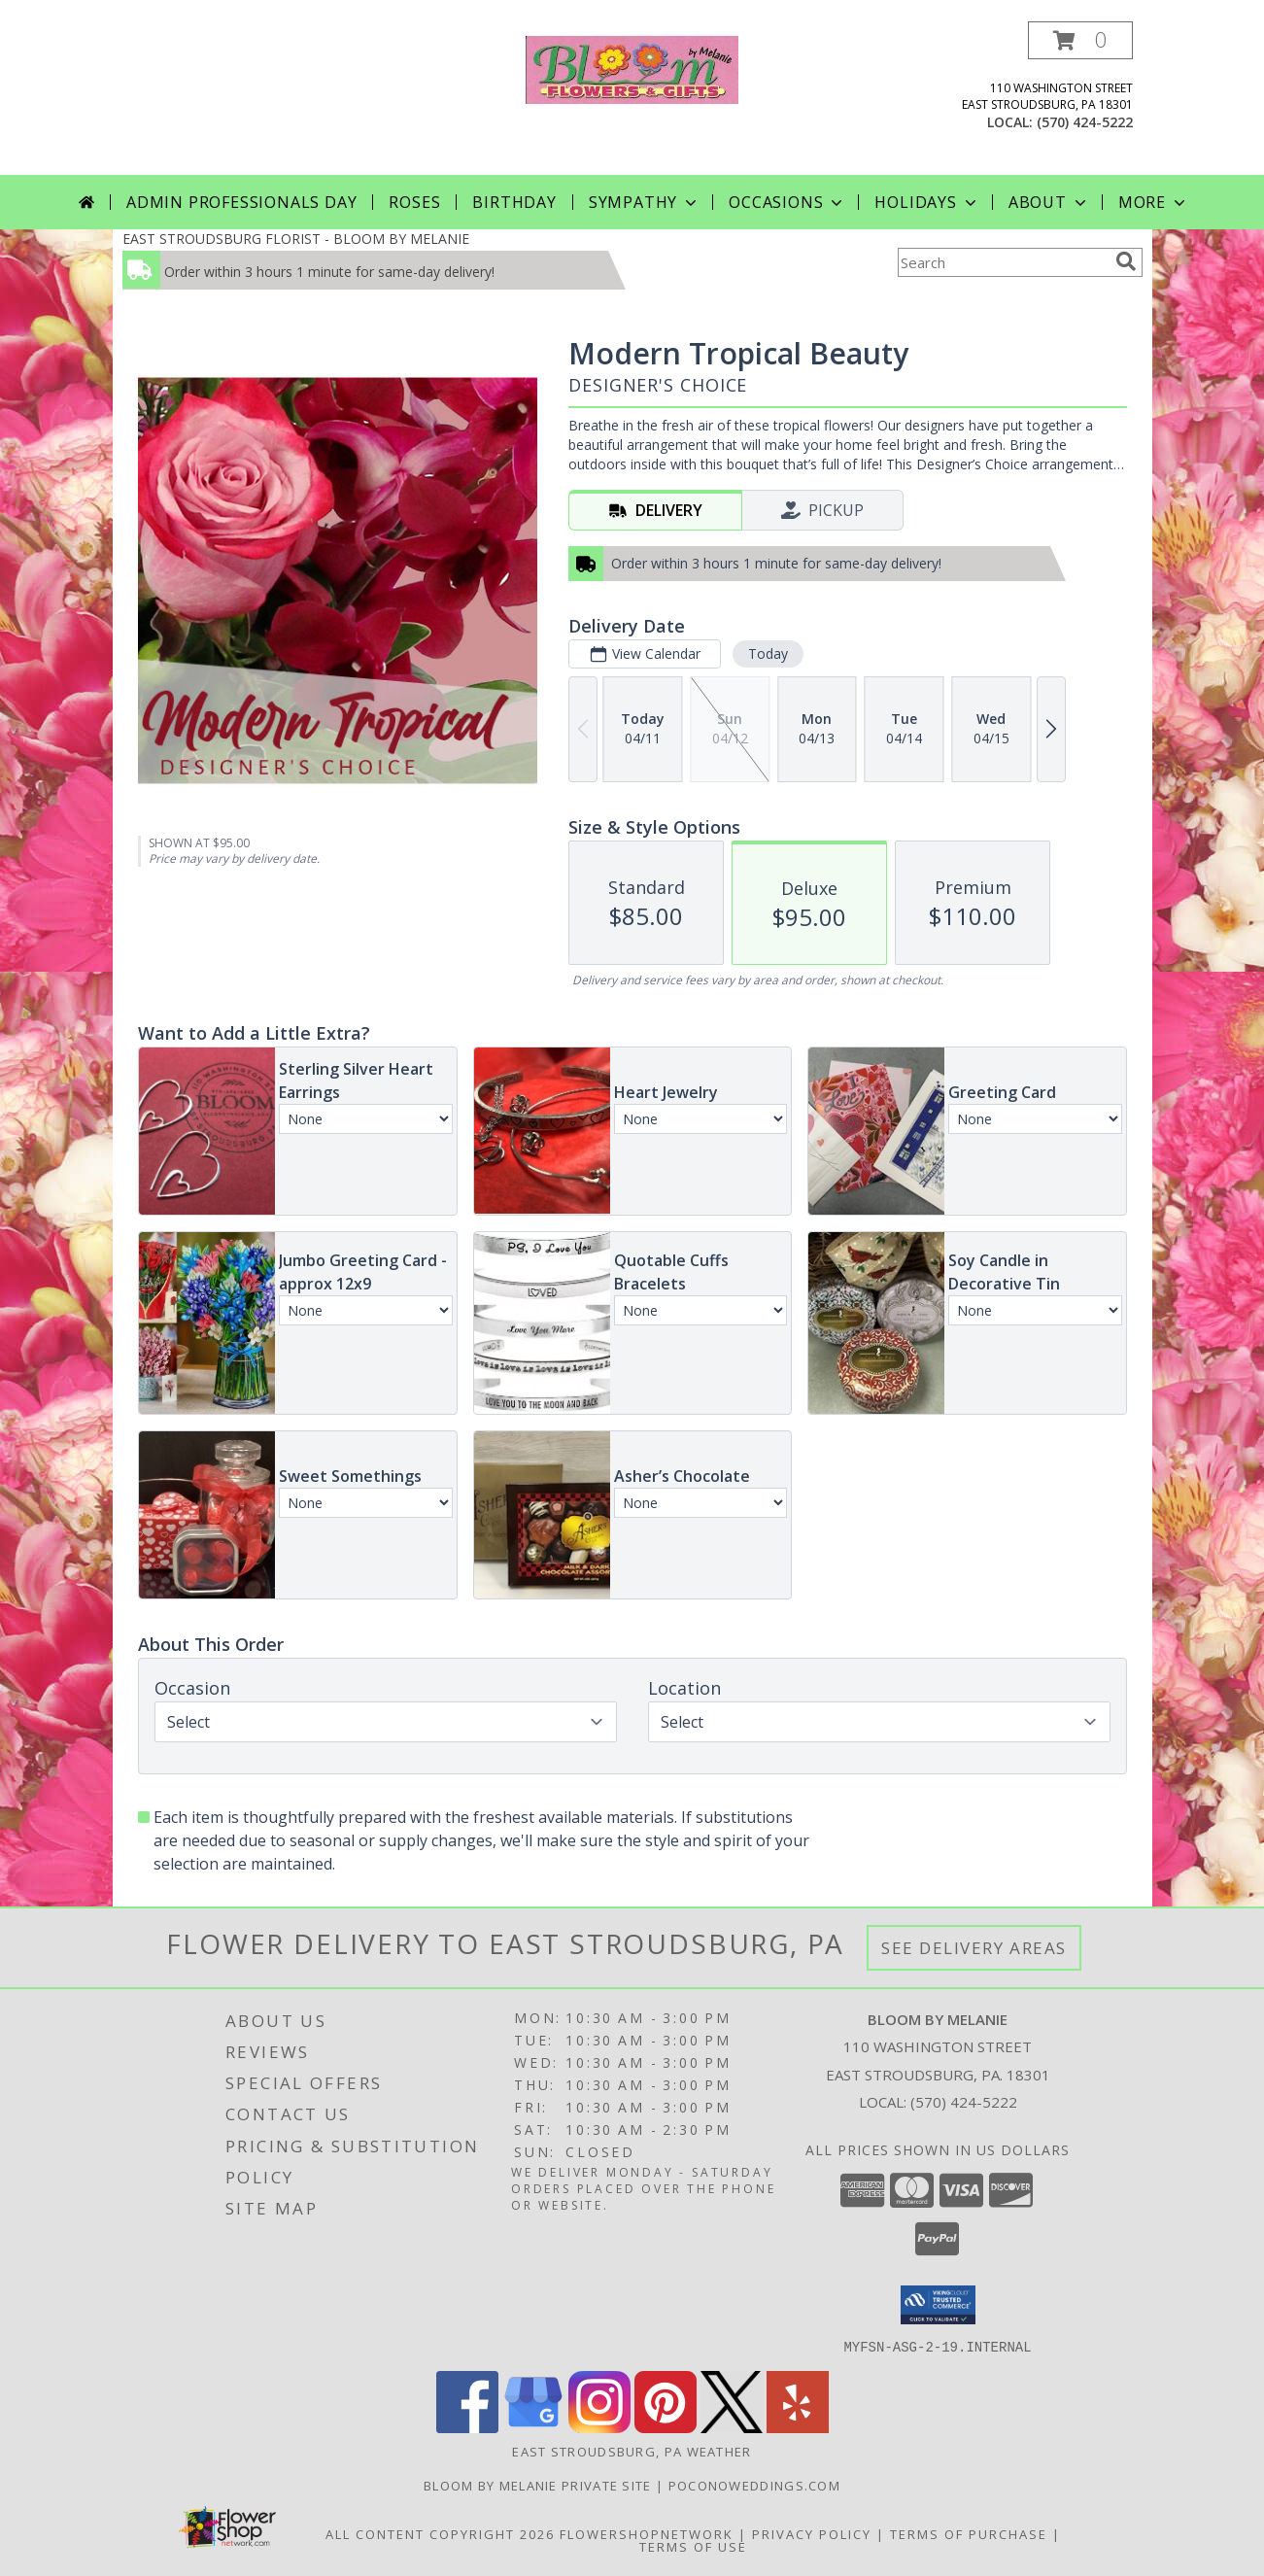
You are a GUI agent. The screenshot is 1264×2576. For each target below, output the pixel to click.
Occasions (787, 202)
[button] (1080, 40)
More (1153, 202)
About (1049, 202)
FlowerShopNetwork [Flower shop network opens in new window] (647, 2533)
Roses (414, 202)
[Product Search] (1003, 262)
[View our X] (731, 2427)
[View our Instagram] (599, 2427)
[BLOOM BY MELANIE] (632, 67)
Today (767, 653)
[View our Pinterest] (665, 2427)
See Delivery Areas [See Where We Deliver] (974, 1948)
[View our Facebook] (467, 2427)
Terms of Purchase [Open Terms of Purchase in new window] (968, 2533)
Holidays (926, 202)
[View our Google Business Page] (533, 2427)
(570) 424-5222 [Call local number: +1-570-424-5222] (1085, 122)
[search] (1126, 261)
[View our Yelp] (798, 2427)
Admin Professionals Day (241, 202)
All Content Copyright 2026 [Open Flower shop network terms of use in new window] (440, 2533)
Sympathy (644, 202)
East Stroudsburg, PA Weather (631, 2450)
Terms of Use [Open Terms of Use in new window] (693, 2546)
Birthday (514, 202)
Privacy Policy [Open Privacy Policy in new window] (811, 2533)
